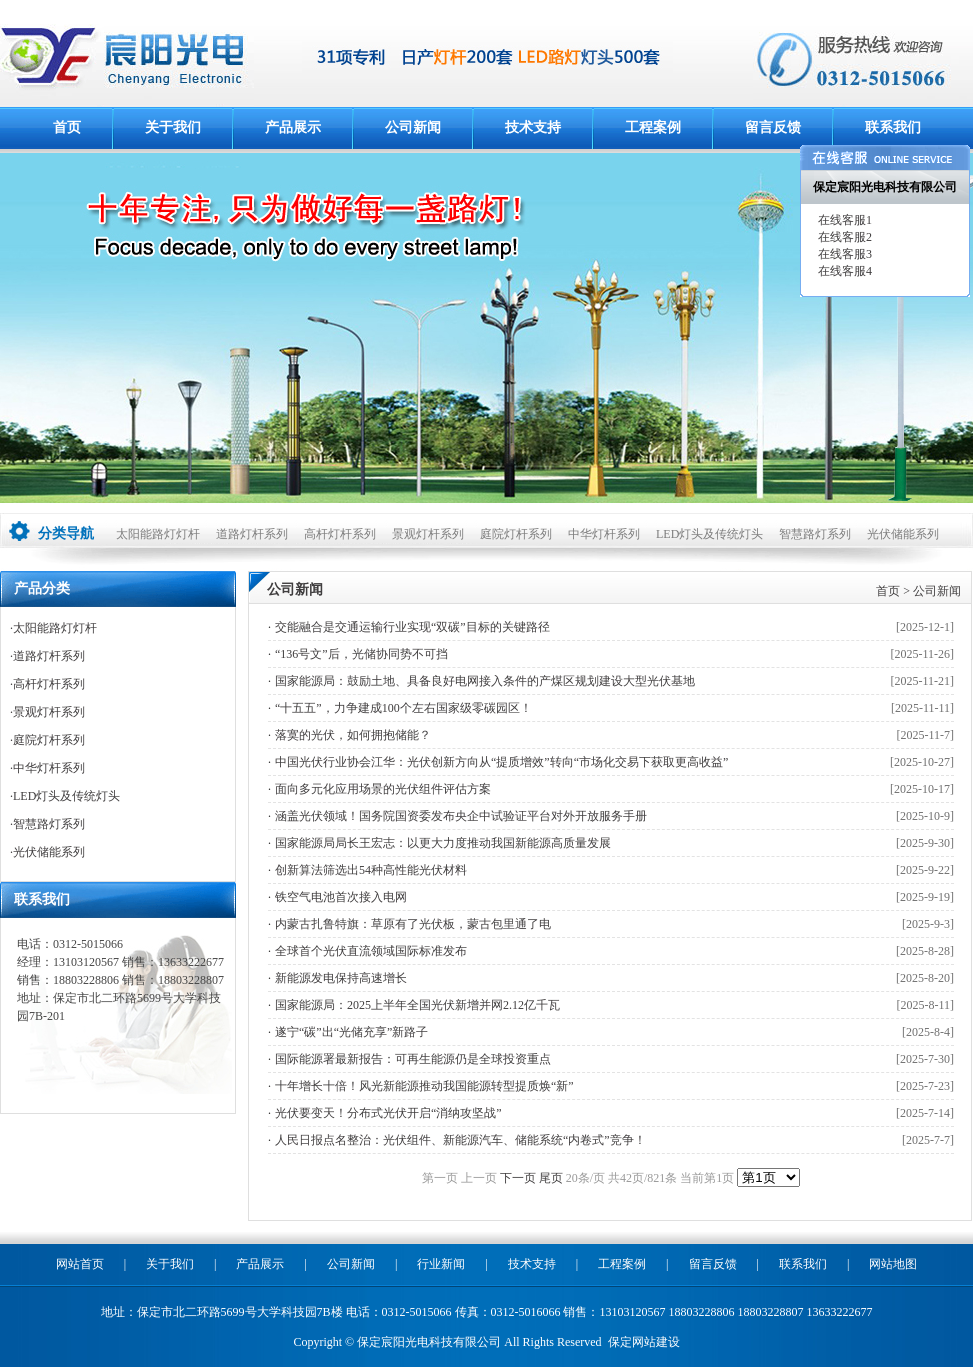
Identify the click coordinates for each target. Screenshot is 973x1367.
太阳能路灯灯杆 (158, 534)
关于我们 (173, 127)
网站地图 (893, 1264)
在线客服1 (843, 220)
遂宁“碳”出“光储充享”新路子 (351, 1032)
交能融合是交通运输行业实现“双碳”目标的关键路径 (412, 627)
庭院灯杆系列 (516, 534)
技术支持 (533, 127)
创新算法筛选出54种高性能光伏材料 (371, 870)
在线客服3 (843, 254)
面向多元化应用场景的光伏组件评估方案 (383, 789)
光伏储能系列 (903, 534)
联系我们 (893, 127)
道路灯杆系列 (252, 534)
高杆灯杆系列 (340, 534)
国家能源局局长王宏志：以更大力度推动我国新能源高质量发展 (443, 843)
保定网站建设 (644, 1342)
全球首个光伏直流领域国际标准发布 (371, 951)
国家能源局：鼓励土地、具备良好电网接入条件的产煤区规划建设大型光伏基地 (485, 681)
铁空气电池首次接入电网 (341, 897)
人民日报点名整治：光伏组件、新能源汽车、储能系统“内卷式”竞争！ (460, 1140)
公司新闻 (413, 127)
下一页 (518, 1178)
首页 (67, 127)
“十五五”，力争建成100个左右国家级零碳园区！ (403, 708)
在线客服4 (843, 271)
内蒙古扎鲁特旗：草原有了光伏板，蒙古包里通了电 (413, 924)
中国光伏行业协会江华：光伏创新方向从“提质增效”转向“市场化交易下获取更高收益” (501, 762)
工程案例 (653, 127)
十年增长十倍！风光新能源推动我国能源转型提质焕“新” (424, 1086)
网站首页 (80, 1264)
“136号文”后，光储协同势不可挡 (361, 654)
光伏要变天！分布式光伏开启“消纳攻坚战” (388, 1113)
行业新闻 (441, 1264)
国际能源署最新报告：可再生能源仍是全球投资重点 (413, 1059)
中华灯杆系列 (604, 534)
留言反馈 (773, 127)
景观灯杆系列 (428, 534)
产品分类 (42, 588)
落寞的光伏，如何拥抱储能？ (353, 735)
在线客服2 (843, 237)
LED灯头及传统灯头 (709, 534)
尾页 (551, 1178)
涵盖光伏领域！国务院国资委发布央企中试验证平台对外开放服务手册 (461, 816)
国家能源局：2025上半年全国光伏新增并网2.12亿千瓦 (417, 1005)
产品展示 (293, 127)
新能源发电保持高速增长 (341, 978)
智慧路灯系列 (815, 534)
